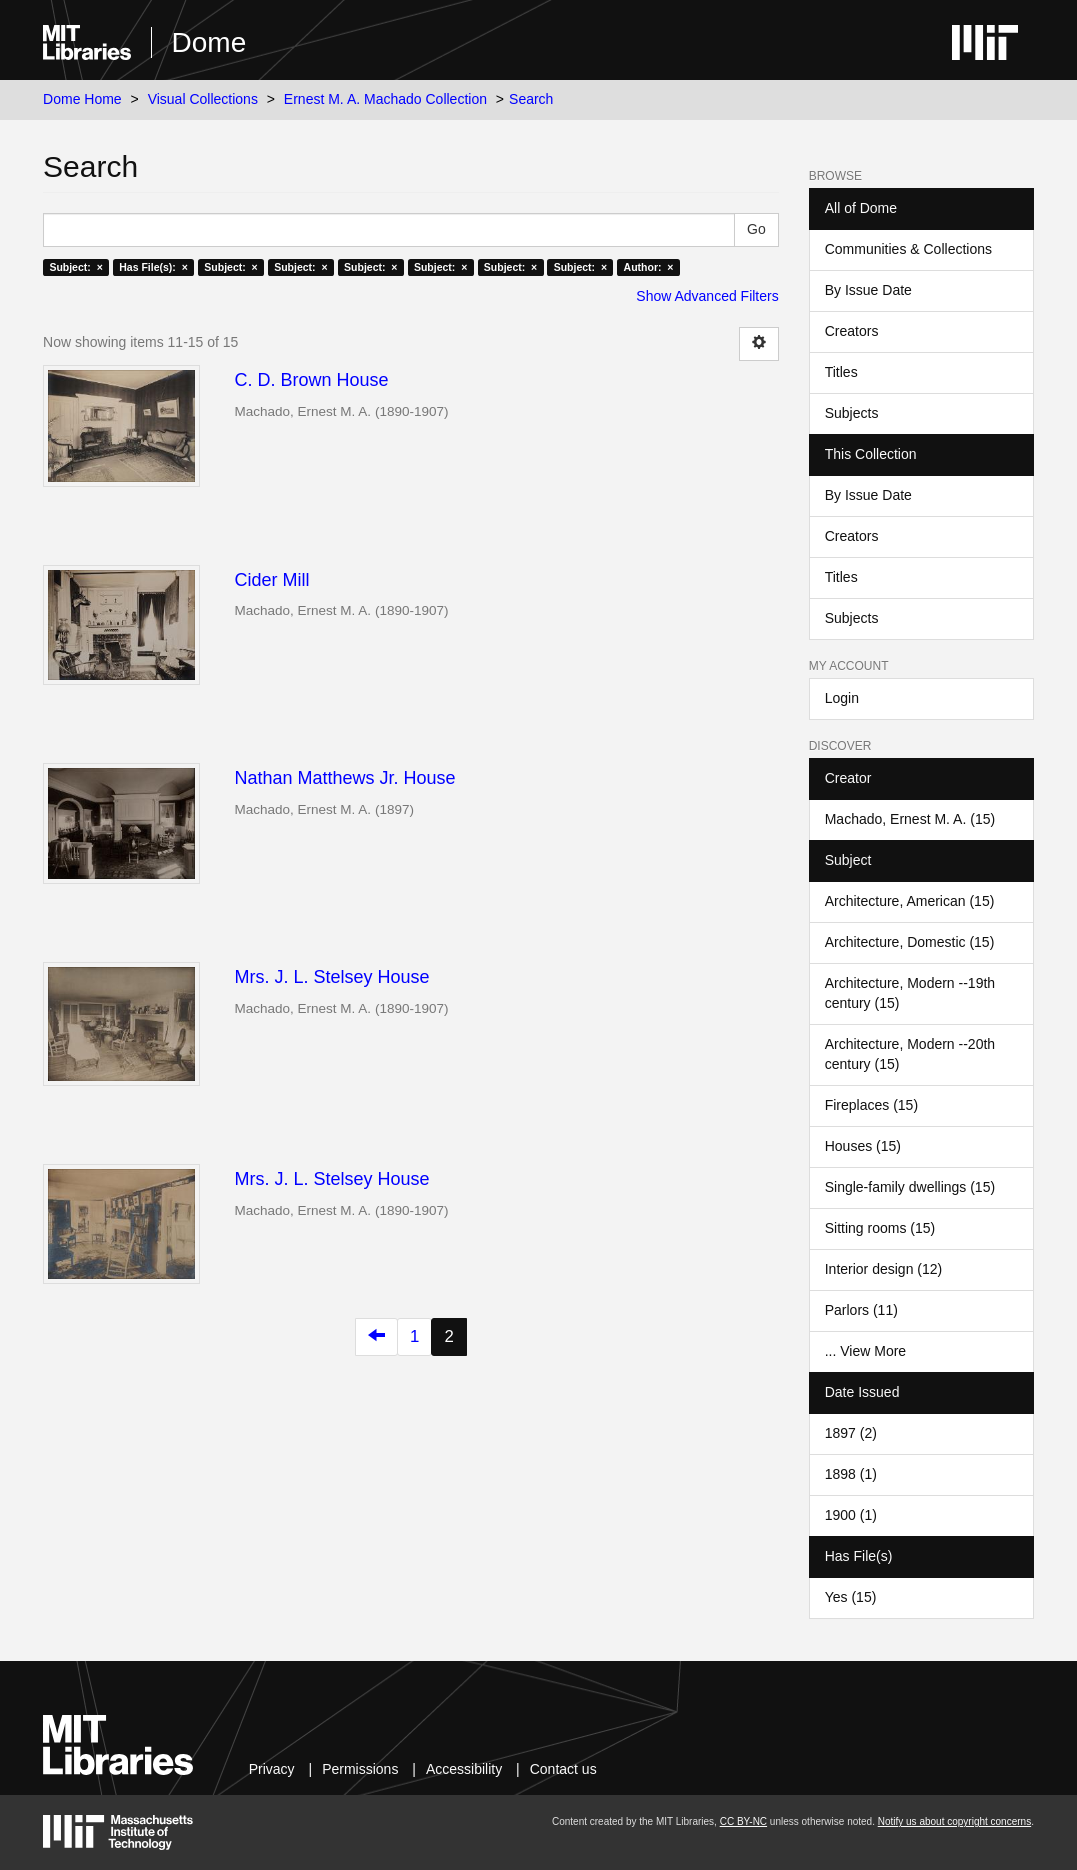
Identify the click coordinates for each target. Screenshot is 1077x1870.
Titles (841, 372)
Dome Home (82, 99)
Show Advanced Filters (707, 296)
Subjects (852, 413)
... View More (865, 1351)
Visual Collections (203, 99)
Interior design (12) (884, 1269)
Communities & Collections (908, 249)
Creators (852, 331)
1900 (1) (851, 1515)
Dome (209, 42)
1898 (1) (851, 1474)
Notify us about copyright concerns (954, 1821)
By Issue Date (868, 290)
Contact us (563, 1769)
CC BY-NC (743, 1821)
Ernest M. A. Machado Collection (385, 99)
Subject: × (75, 267)
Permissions (360, 1769)
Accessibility (464, 1769)
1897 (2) (851, 1433)
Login (842, 698)
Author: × (649, 267)
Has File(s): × (153, 267)
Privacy (272, 1769)
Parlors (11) (861, 1310)
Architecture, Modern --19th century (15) (910, 993)
